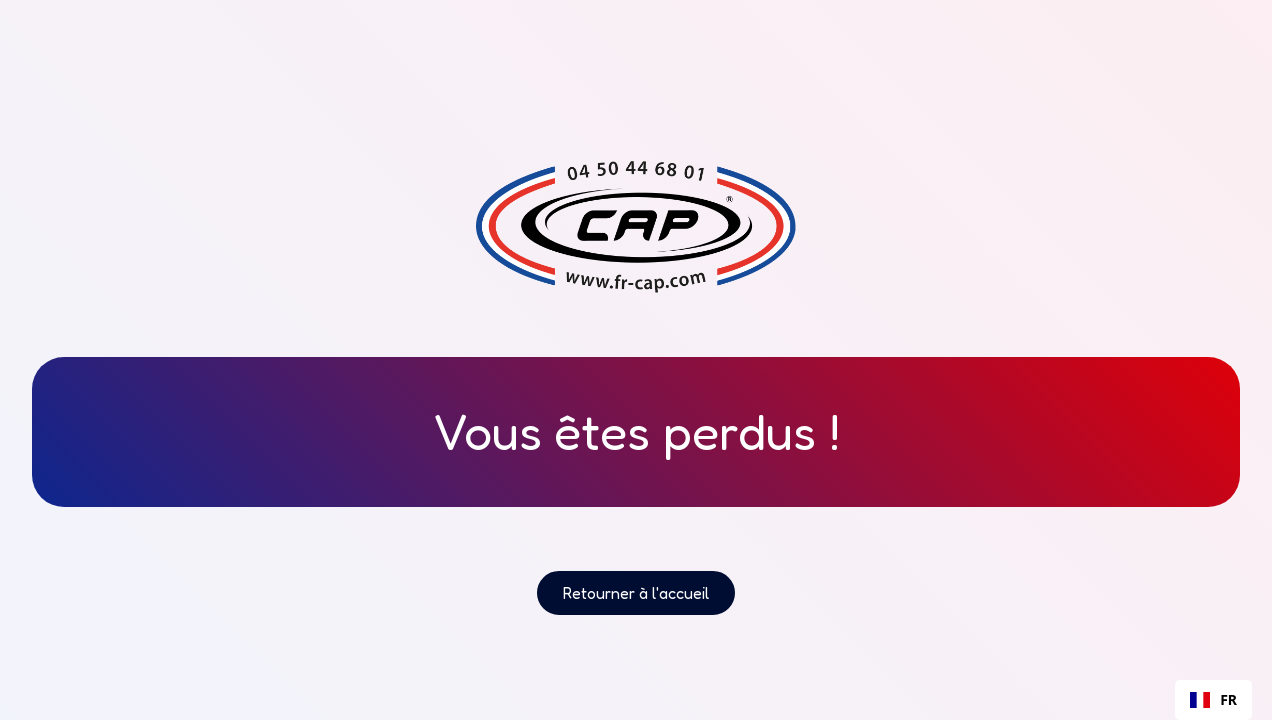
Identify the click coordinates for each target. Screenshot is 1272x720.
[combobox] (1213, 700)
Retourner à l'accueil (636, 593)
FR (1213, 699)
